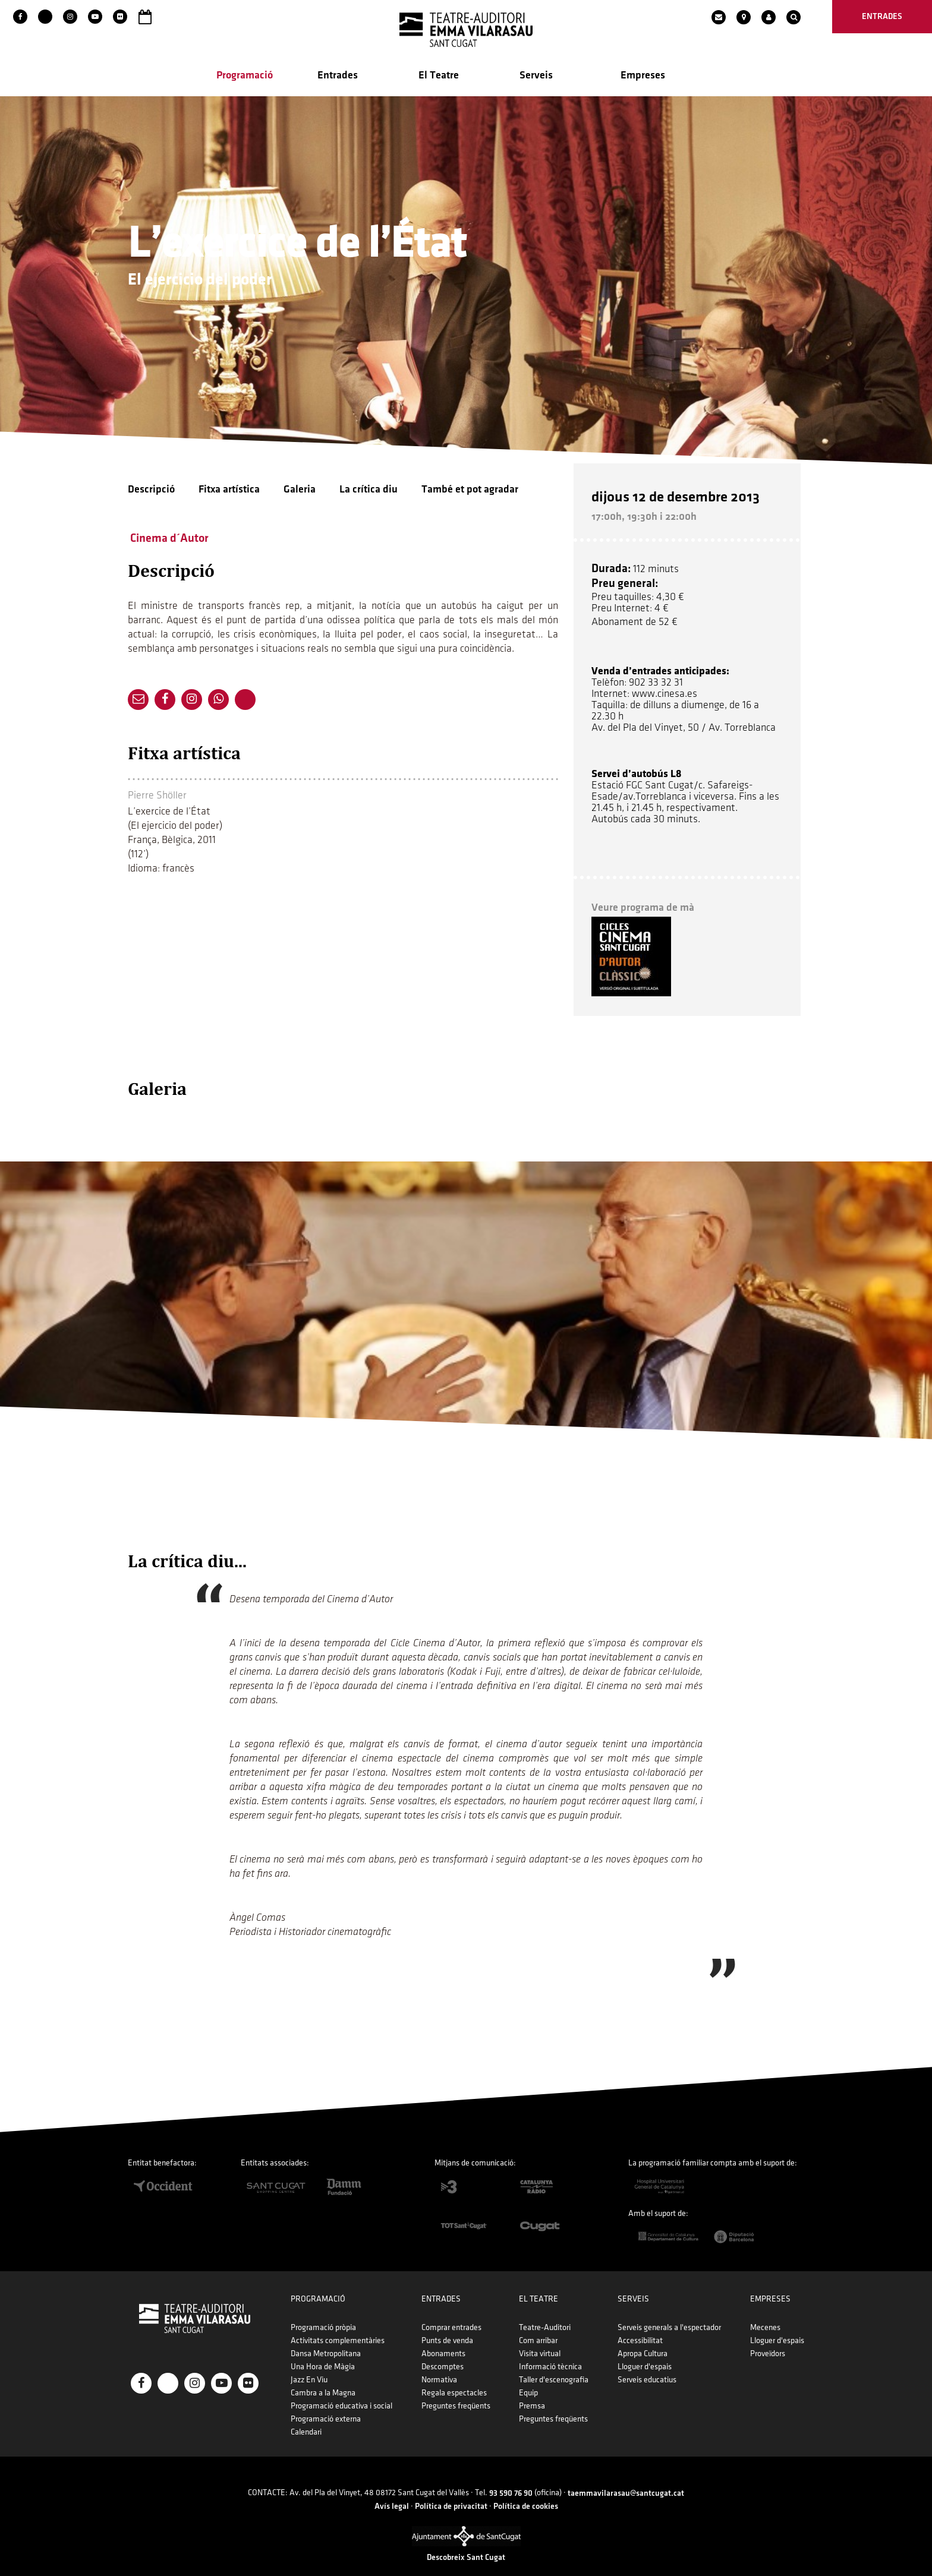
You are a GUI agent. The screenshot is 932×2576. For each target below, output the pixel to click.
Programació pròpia (323, 2309)
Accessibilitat (640, 2322)
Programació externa (326, 2401)
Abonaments (443, 2336)
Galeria (300, 492)
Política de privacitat (451, 2488)
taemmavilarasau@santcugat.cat (626, 2475)
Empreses (643, 78)
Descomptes (442, 2349)
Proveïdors (767, 2336)
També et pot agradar (469, 492)
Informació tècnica (550, 2349)
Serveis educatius (647, 2362)
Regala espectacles (454, 2375)
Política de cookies (525, 2488)
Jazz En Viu (309, 2362)
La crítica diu (368, 492)
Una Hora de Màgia (323, 2349)
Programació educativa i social (341, 2388)
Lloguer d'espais (645, 2349)
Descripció (151, 492)
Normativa (439, 2362)
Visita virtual (540, 2336)
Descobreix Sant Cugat (466, 2539)
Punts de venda (447, 2322)
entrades (882, 16)
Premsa (532, 2388)
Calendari (306, 2414)
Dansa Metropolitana (326, 2336)
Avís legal (391, 2488)
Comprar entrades (451, 2309)
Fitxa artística (229, 492)
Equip (528, 2375)
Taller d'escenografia (553, 2362)
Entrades (337, 78)
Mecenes (765, 2309)
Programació (244, 78)
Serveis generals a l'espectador (669, 2309)
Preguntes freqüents (455, 2388)
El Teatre (438, 78)
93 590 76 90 (511, 2475)
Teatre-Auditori (545, 2309)
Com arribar (538, 2322)
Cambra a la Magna (323, 2375)
